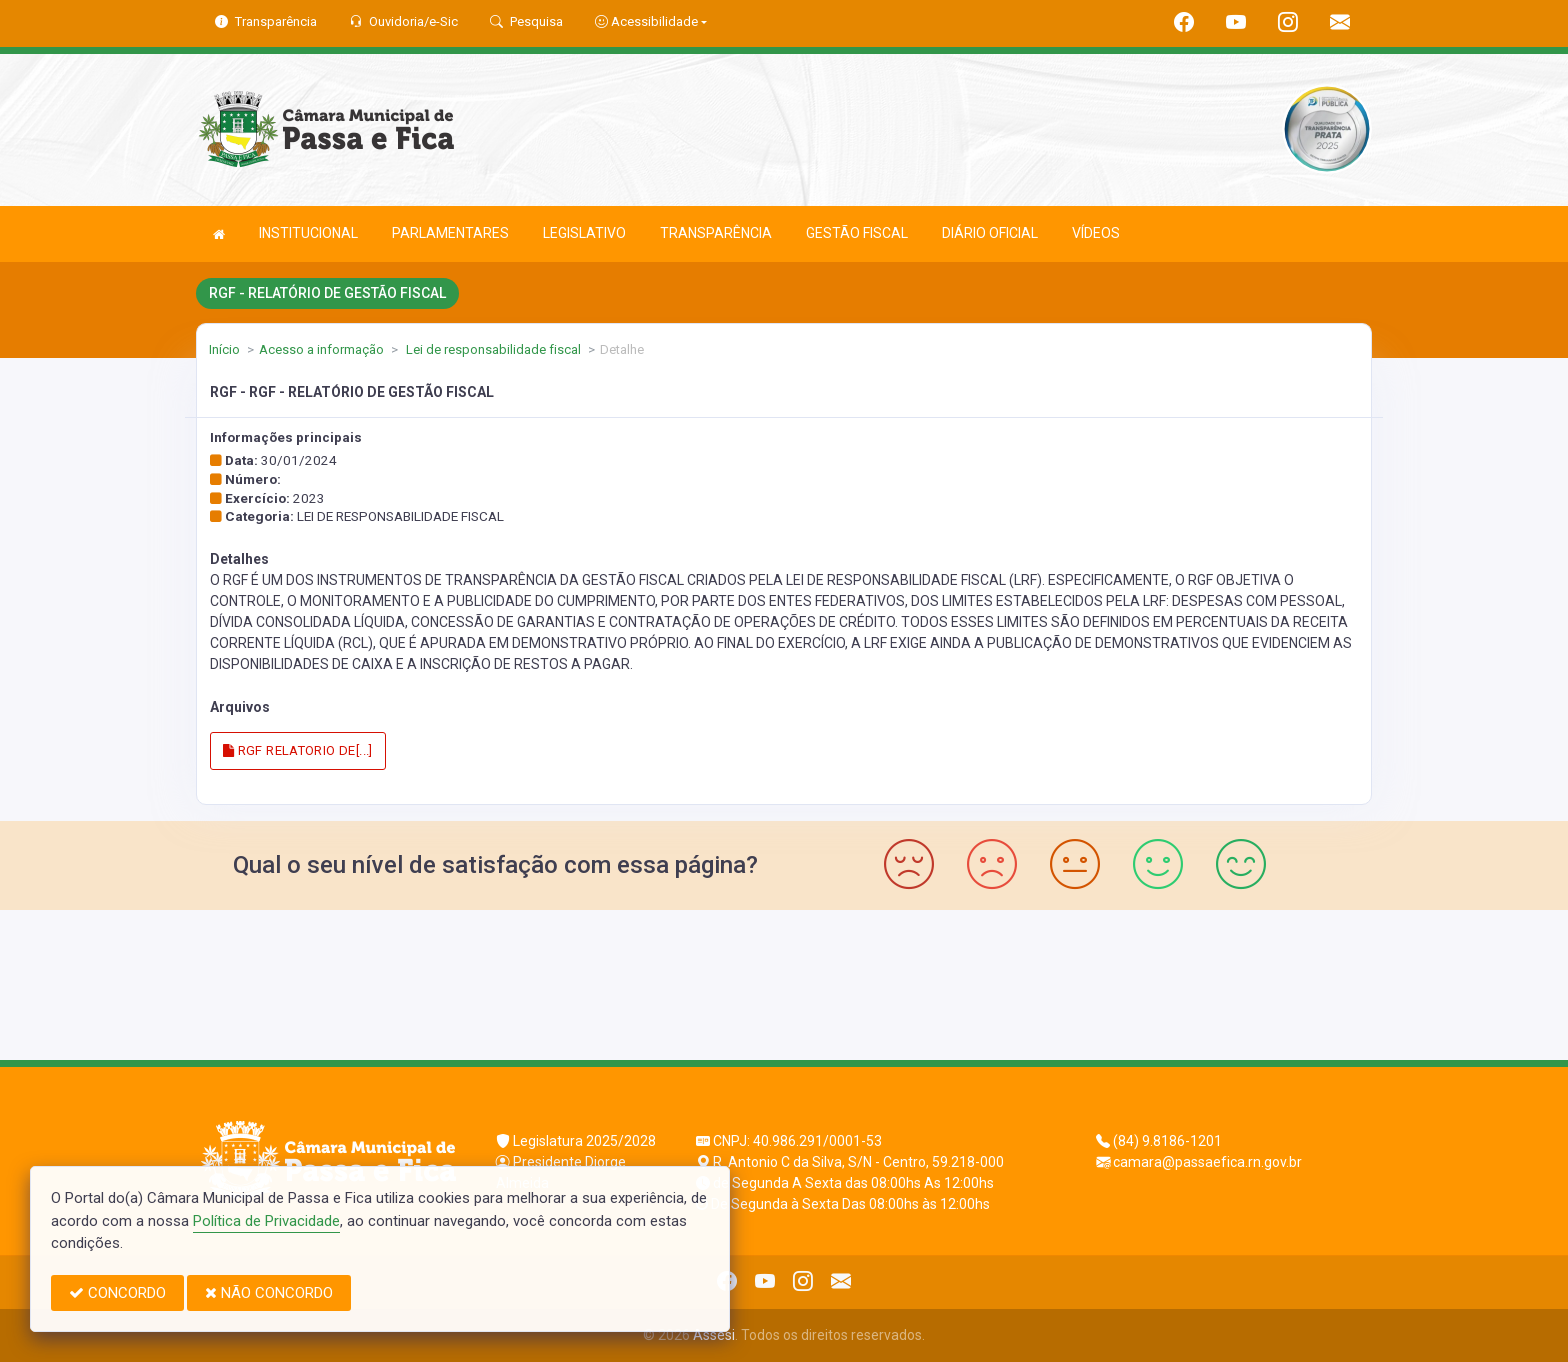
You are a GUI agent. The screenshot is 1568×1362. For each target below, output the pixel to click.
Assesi (714, 1335)
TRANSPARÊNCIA (716, 233)
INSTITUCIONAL (308, 233)
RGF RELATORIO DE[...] (298, 750)
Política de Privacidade (266, 1221)
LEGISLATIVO (584, 233)
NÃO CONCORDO (269, 1293)
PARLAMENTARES (450, 233)
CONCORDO (117, 1293)
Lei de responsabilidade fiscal (492, 349)
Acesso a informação (321, 349)
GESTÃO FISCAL (857, 233)
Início (224, 349)
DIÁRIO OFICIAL (990, 233)
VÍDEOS (1096, 233)
